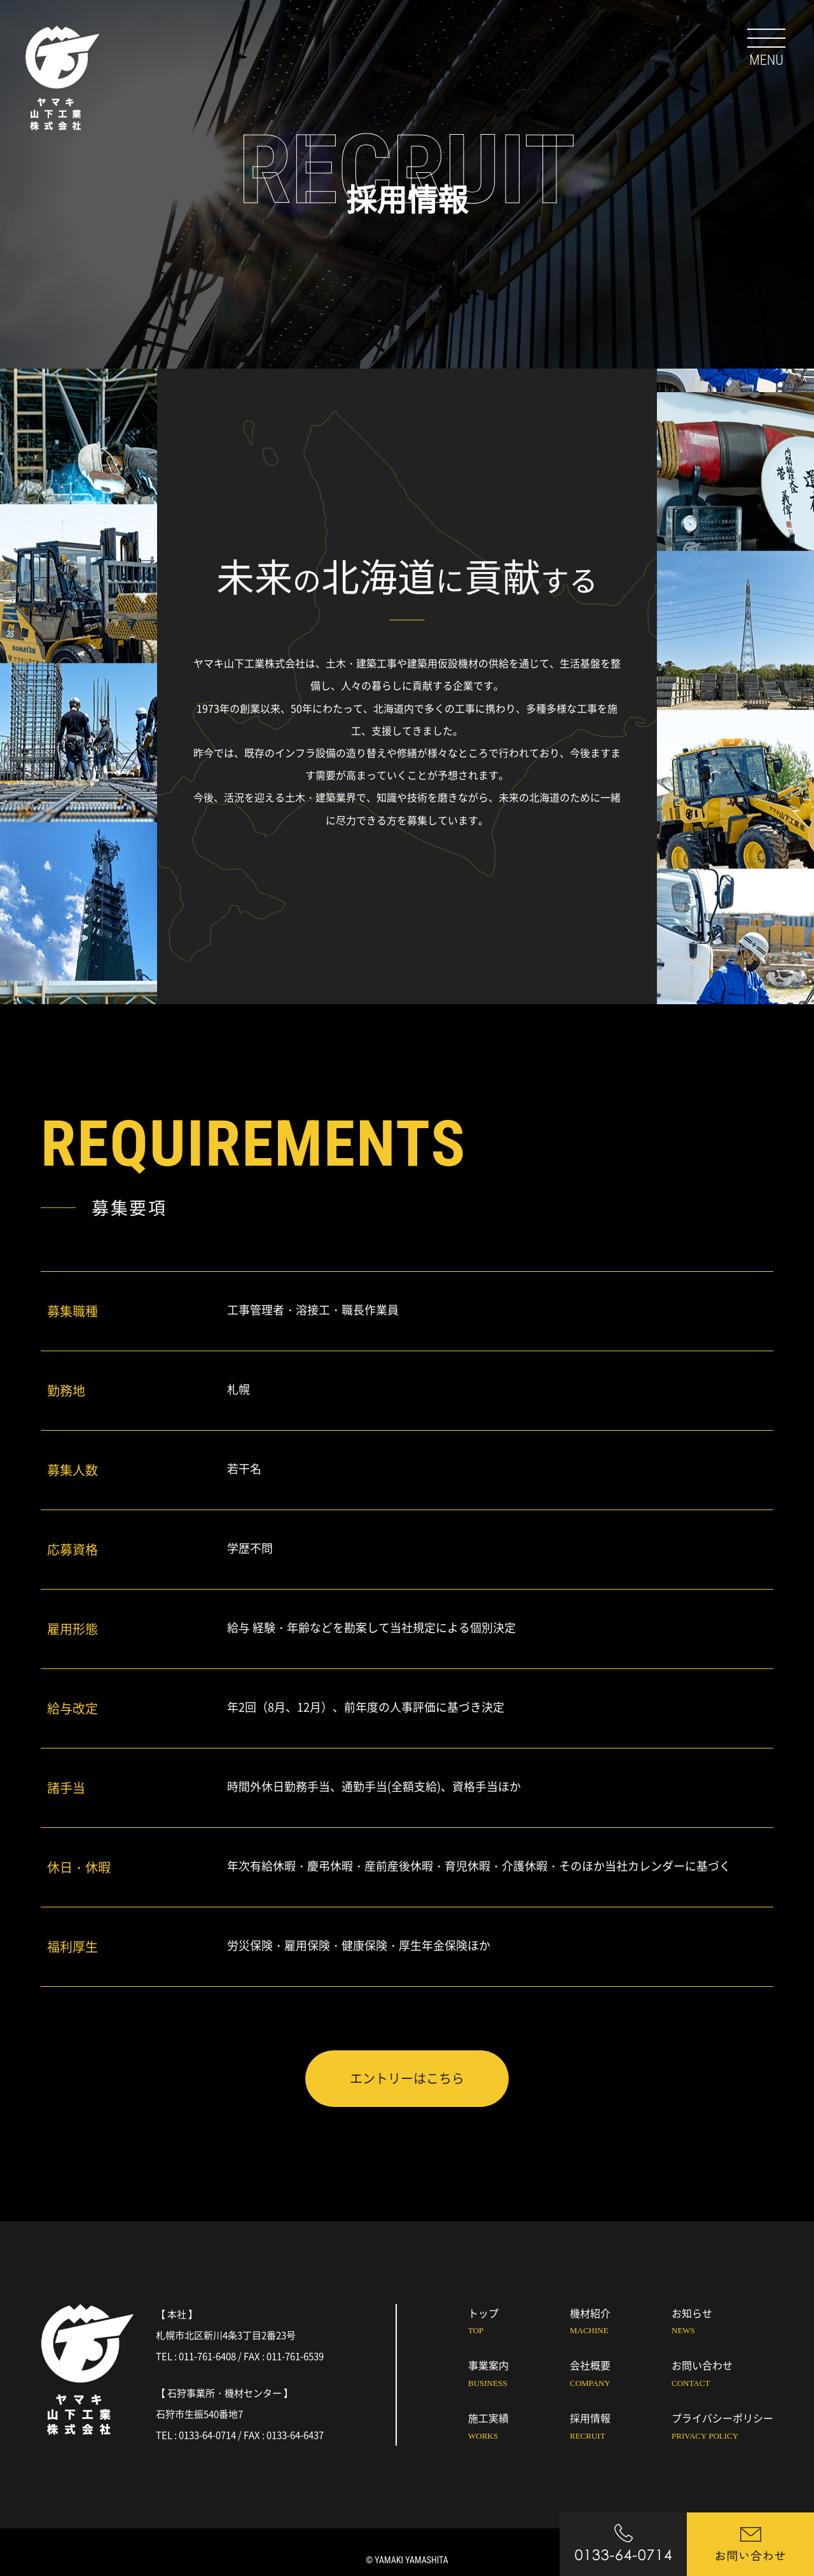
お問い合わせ (722, 2375)
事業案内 (519, 2375)
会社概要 (621, 2375)
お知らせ (722, 2323)
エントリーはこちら (407, 2078)
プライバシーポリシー (722, 2428)
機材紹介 (621, 2323)
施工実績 (519, 2428)
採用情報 (621, 2428)
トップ (519, 2323)
